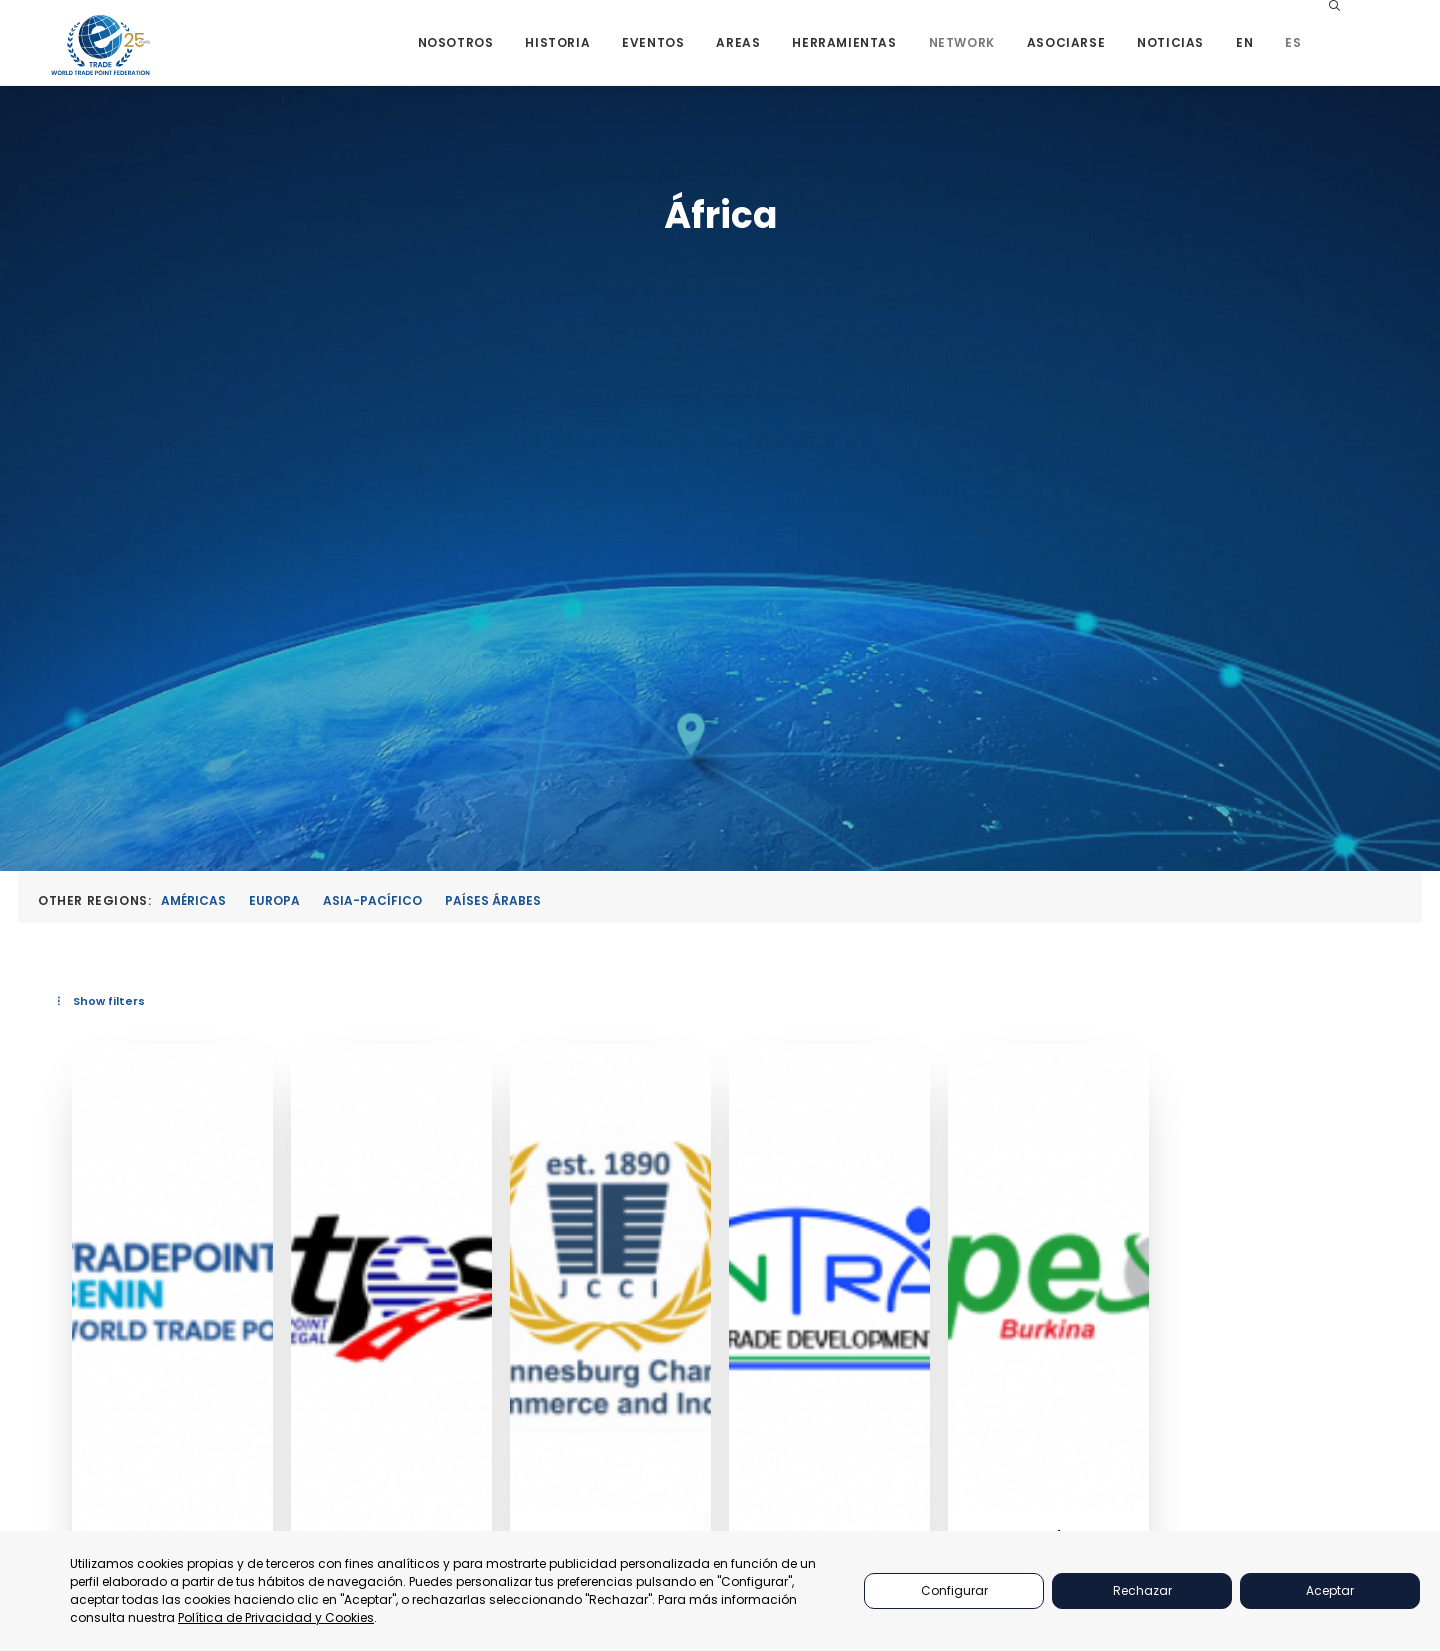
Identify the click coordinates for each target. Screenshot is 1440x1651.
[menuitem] (504, 52)
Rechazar (1142, 1590)
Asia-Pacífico (372, 417)
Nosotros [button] (504, 52)
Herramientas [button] (893, 52)
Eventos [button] (702, 52)
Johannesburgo (988, 1067)
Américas (193, 417)
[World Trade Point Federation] (102, 55)
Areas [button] (787, 52)
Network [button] (1010, 52)
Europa (274, 417)
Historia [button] (606, 52)
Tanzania (1201, 1101)
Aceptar (1330, 1590)
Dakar (697, 1067)
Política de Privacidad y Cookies (276, 1617)
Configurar (954, 1590)
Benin (447, 1067)
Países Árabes (493, 417)
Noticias (1219, 52)
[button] (1395, 52)
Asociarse (1114, 52)
